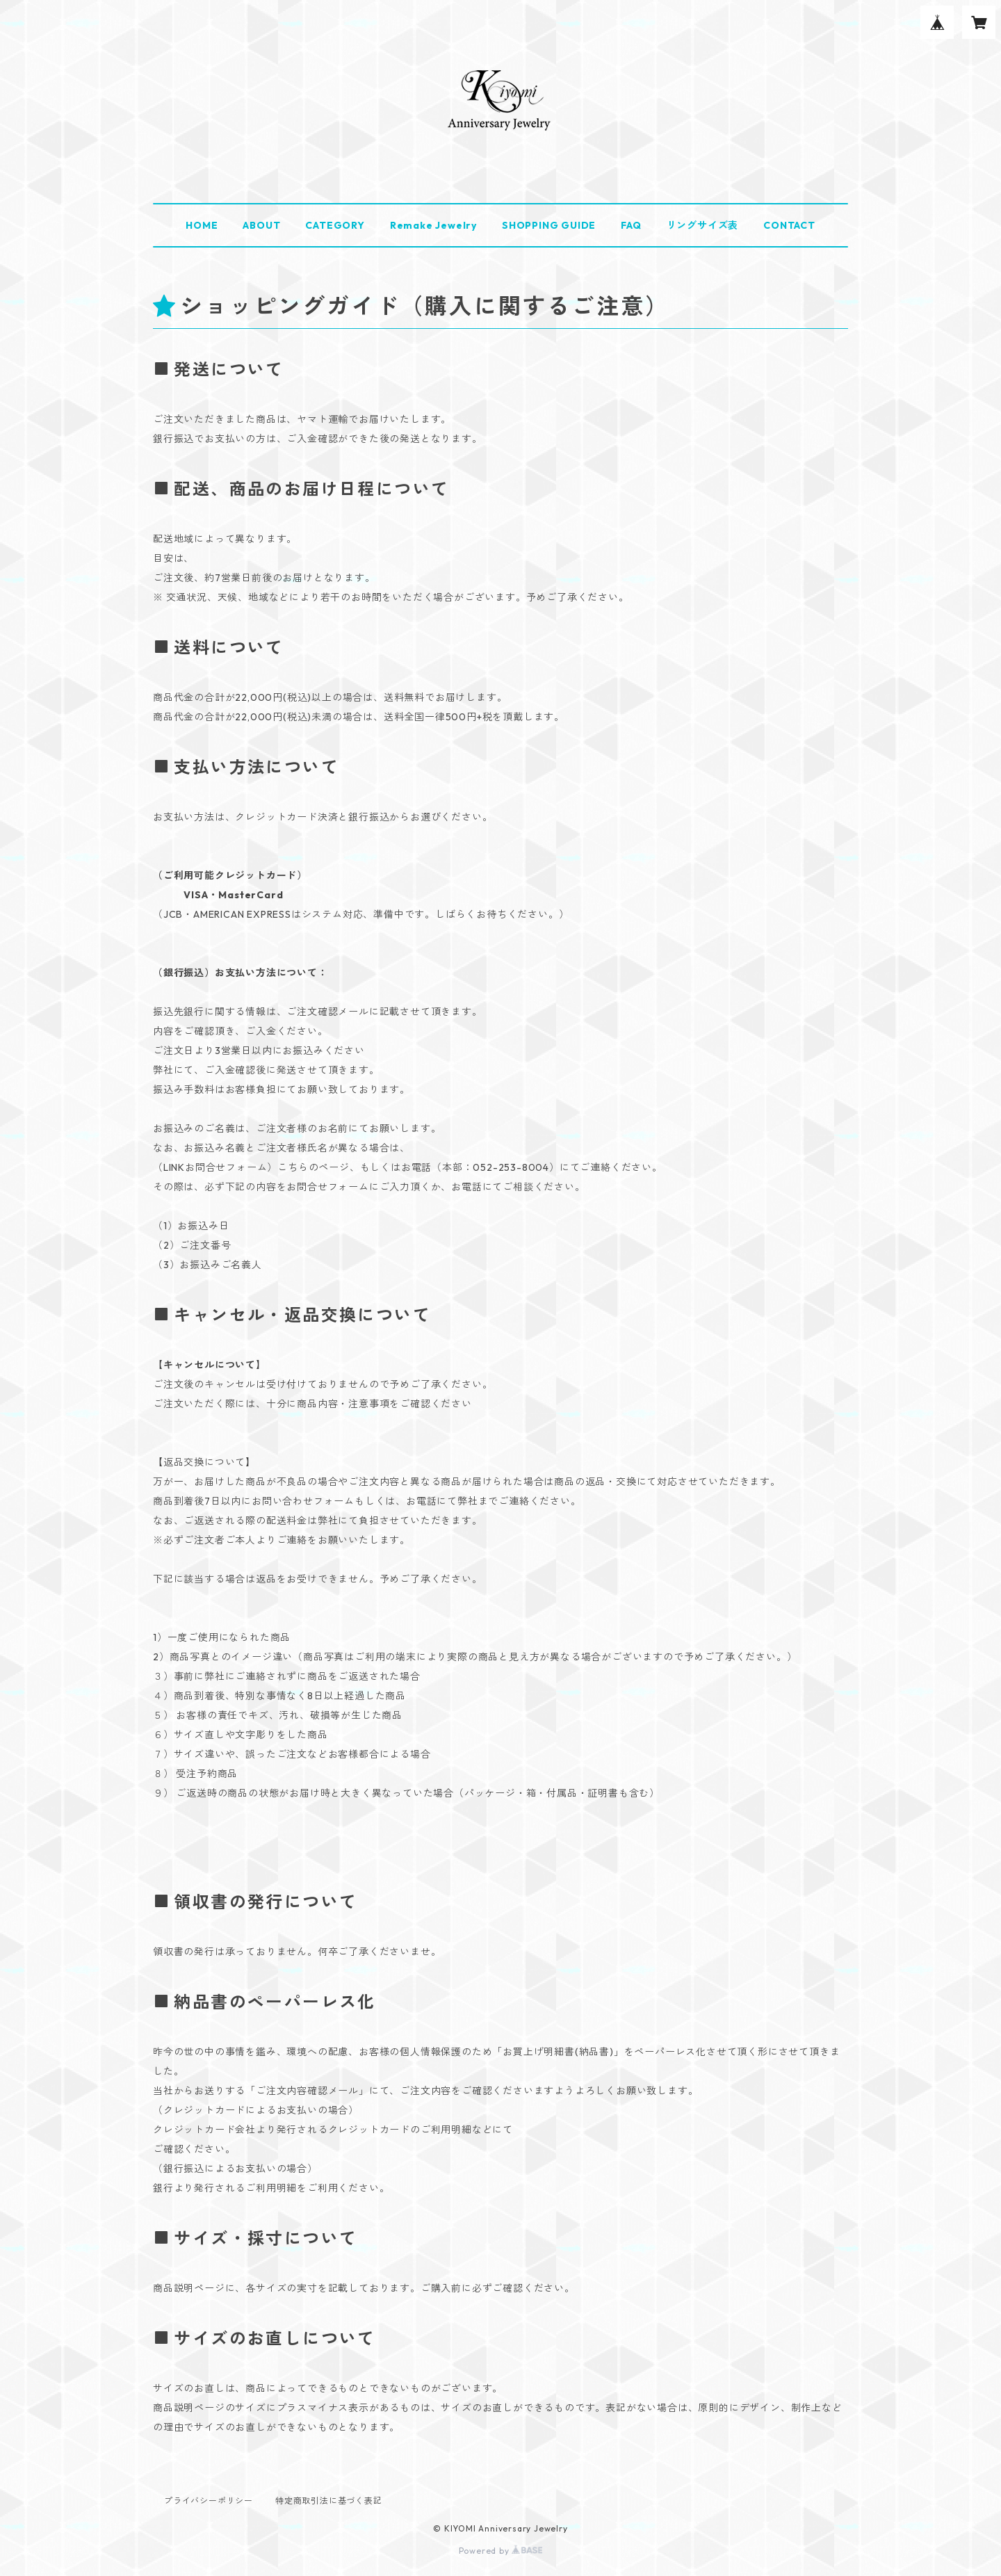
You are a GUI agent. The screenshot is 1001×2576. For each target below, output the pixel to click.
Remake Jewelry (433, 225)
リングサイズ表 (703, 225)
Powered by (501, 2550)
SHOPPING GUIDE (549, 225)
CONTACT (789, 225)
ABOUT (261, 225)
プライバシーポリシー (208, 2500)
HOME (202, 225)
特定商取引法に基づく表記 (328, 2500)
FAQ (631, 225)
